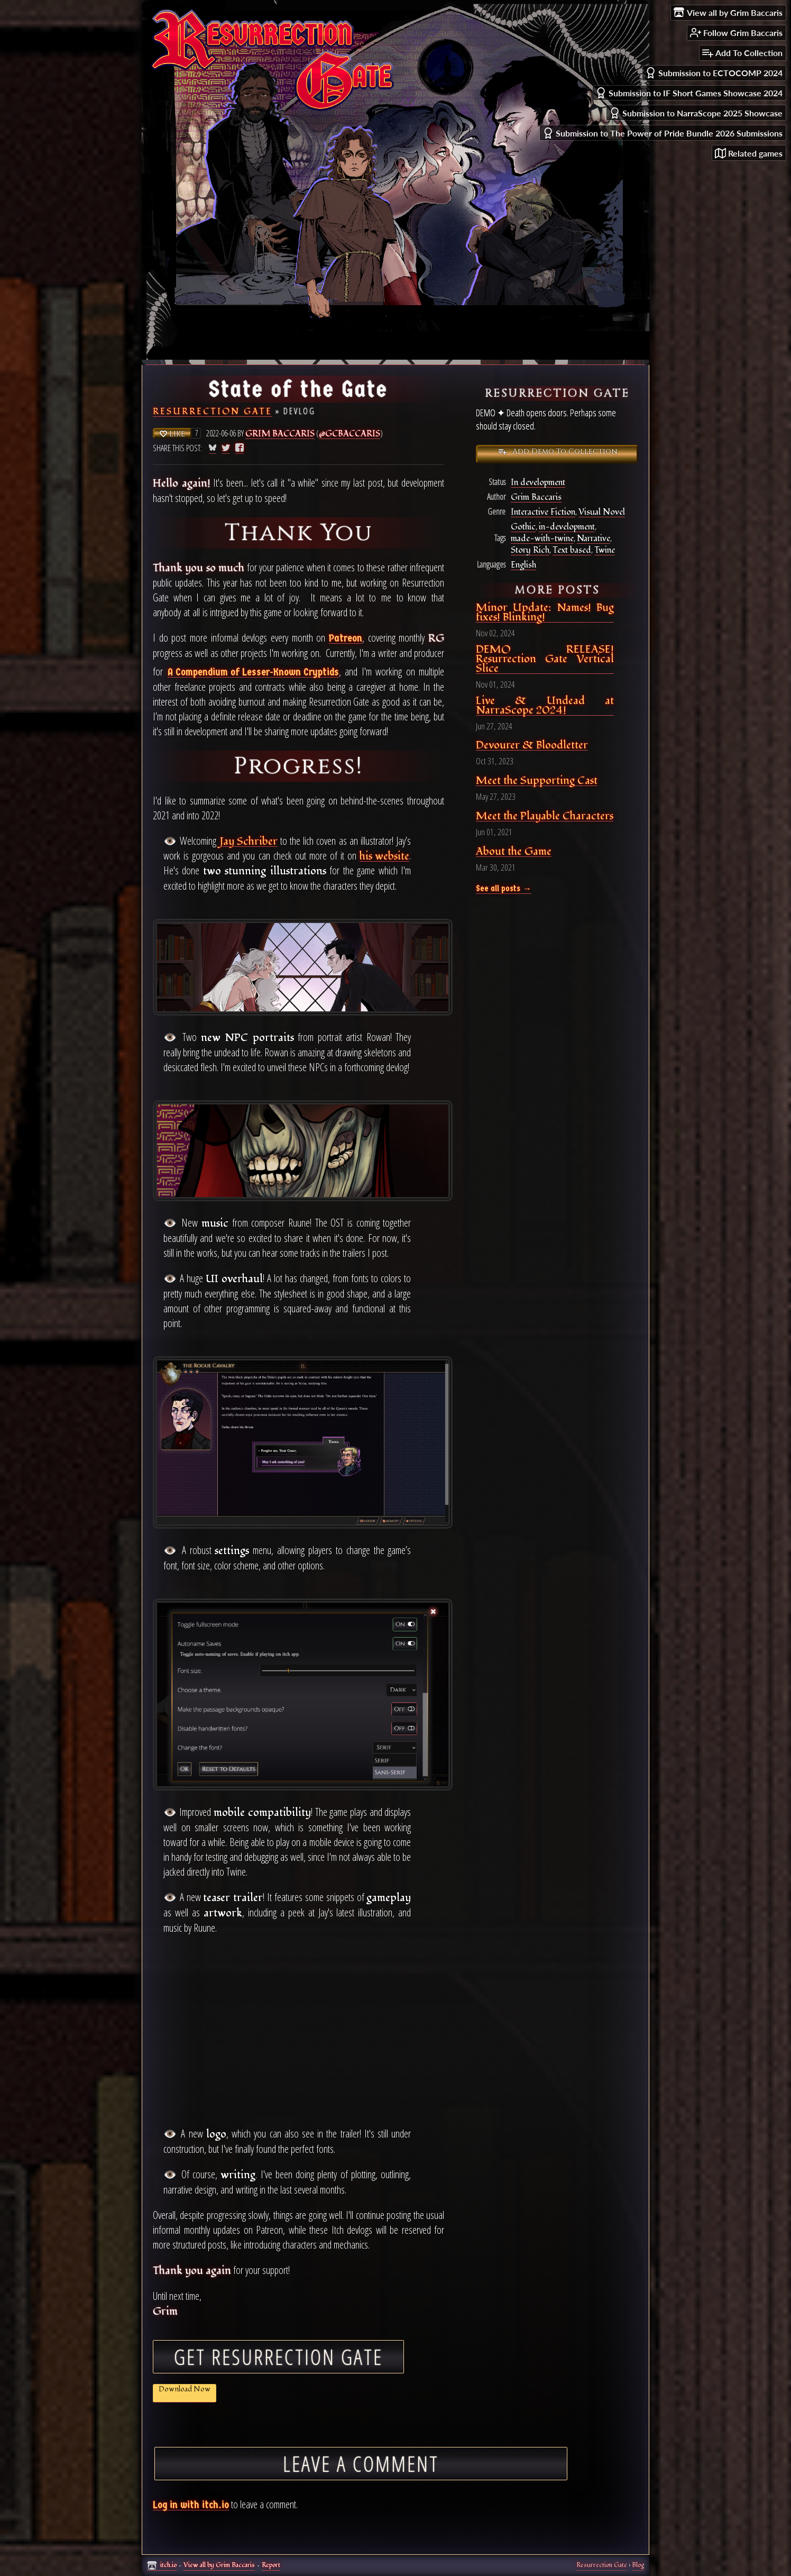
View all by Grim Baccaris (219, 2565)
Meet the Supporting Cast (536, 781)
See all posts (499, 888)
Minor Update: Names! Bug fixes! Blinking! (545, 613)
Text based (573, 550)
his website (384, 857)
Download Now (184, 2389)
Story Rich (530, 550)
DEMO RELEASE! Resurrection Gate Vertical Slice (545, 659)
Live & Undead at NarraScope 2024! (545, 706)
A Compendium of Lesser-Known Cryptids (253, 673)
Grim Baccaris (280, 434)
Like (172, 434)
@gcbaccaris (351, 434)
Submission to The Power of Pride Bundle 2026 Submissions (662, 133)
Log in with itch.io (191, 2505)
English (523, 565)
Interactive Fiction (543, 512)
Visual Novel (602, 512)
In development (538, 483)
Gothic (523, 527)
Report (271, 2565)
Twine (606, 550)
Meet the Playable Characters (544, 816)
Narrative (594, 539)
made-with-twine (542, 539)
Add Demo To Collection (557, 451)
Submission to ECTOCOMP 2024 (714, 72)
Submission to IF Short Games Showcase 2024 (689, 92)
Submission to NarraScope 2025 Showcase (696, 112)
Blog (638, 2565)
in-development (567, 527)
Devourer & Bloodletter (532, 746)
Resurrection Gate (213, 412)
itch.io (168, 2565)
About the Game (513, 852)
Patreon (345, 639)
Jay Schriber (248, 842)
